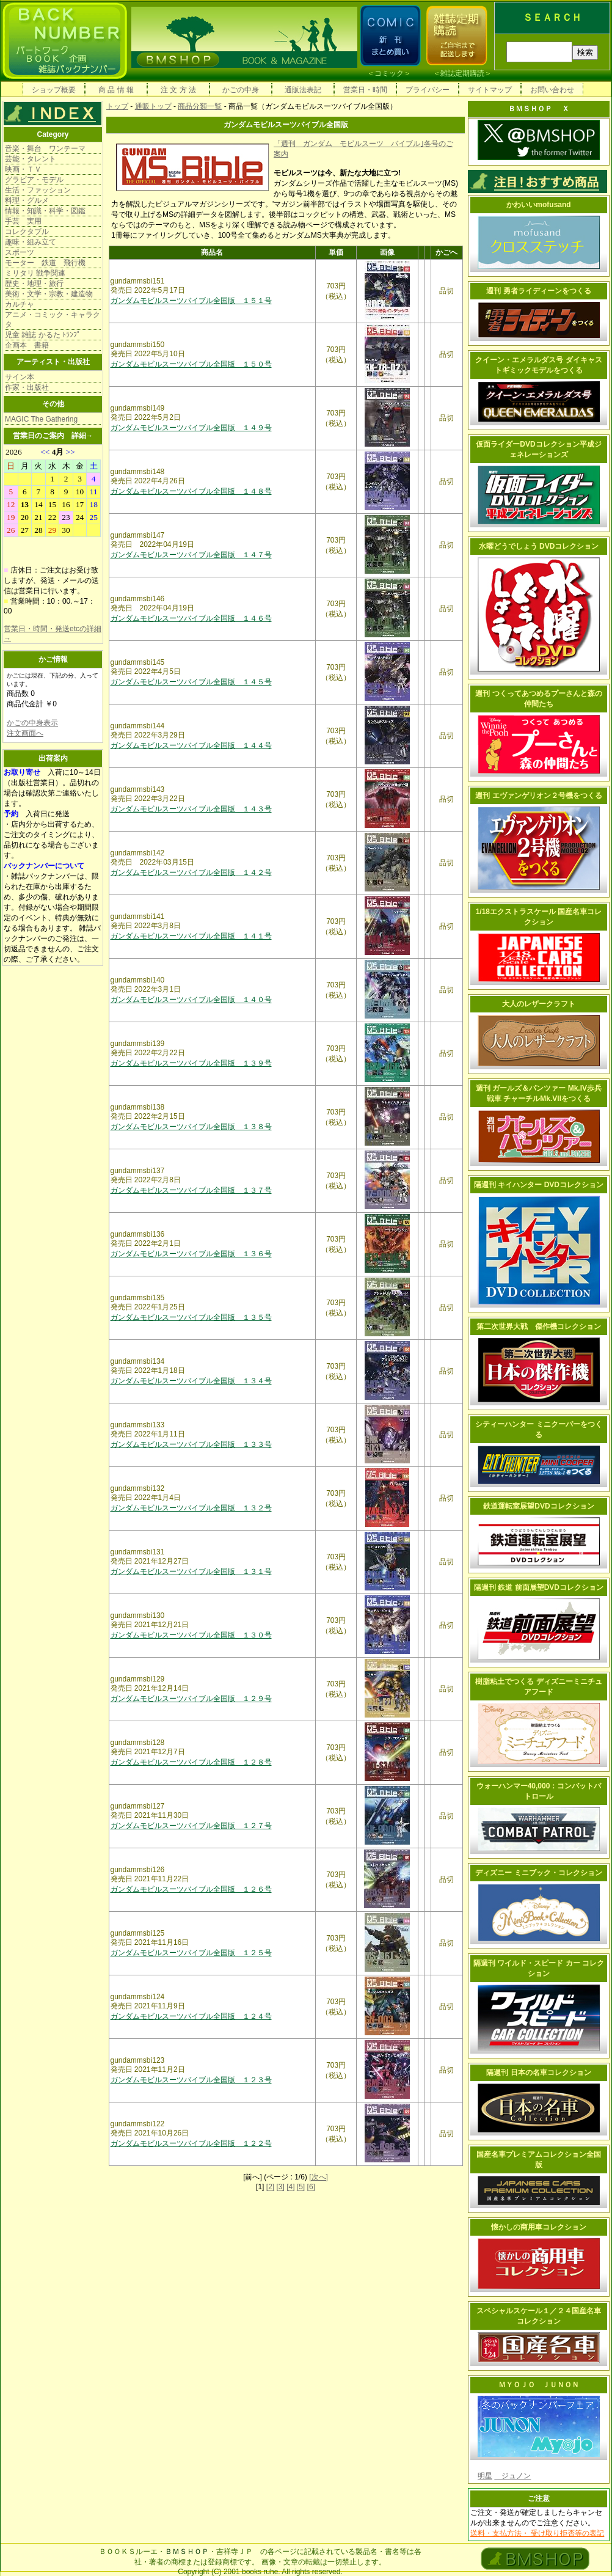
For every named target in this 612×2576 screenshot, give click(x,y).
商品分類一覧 (200, 106)
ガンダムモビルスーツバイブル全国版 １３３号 (191, 1444)
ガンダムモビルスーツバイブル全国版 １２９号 (191, 1698)
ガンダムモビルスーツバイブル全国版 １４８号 (191, 491)
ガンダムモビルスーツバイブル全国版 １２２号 (191, 2143)
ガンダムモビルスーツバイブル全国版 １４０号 (191, 999)
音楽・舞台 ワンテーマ (45, 148)
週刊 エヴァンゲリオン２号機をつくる (538, 795)
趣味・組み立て (30, 242)
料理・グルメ (27, 200)
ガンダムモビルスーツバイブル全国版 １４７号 (191, 555)
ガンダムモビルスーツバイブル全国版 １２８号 (191, 1762)
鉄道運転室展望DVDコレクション (538, 1506)
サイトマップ (490, 90)
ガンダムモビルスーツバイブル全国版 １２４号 (191, 2016)
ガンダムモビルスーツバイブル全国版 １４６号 (191, 618)
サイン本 (19, 377)
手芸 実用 (23, 221)
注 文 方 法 (178, 90)
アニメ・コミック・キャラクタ (52, 319)
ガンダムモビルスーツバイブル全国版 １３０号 (191, 1635)
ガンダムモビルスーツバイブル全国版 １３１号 (191, 1571)
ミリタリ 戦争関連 (35, 273)
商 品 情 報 (116, 90)
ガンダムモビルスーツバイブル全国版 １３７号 (191, 1190)
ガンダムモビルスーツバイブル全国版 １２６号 (191, 1889)
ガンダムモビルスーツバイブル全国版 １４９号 (191, 427)
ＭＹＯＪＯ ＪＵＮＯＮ (538, 2384)
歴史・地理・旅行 (34, 283)
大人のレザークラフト (538, 1004)
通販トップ (153, 106)
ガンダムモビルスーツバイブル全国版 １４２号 (191, 872)
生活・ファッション (38, 190)
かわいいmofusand (538, 204)
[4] (290, 2187)
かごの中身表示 (32, 723)
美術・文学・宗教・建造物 (49, 294)
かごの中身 (240, 90)
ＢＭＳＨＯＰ (187, 2551)
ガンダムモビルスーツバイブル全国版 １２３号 (191, 2080)
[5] (301, 2187)
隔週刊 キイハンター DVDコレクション (538, 1184)
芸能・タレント (30, 159)
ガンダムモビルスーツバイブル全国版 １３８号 (191, 1126)
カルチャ (19, 304)
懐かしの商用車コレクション (538, 2227)
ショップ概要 (54, 90)
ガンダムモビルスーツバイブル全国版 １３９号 (191, 1063)
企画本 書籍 (27, 345)
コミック (389, 73)
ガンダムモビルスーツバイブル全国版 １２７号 (191, 1825)
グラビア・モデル (34, 179)
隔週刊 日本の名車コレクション (538, 2072)
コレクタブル (27, 231)
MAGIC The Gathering (41, 419)
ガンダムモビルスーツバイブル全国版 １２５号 (191, 1952)
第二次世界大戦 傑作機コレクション (538, 1326)
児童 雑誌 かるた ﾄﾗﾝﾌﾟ (43, 335)
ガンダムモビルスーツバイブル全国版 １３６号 (191, 1254)
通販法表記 (303, 90)
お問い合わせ (552, 90)
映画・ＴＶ (23, 169)
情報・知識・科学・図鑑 (45, 211)
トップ (117, 106)
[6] (311, 2187)
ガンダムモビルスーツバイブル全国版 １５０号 (191, 364)
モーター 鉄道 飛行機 (45, 262)
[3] (280, 2187)
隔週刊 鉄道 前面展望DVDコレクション (538, 1587)
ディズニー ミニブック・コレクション (538, 1872)
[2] (270, 2187)
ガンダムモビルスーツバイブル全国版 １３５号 (191, 1317)
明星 (485, 2476)
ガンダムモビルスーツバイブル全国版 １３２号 (191, 1508)
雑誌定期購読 (462, 73)
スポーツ (19, 252)
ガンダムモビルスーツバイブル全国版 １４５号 (191, 682)
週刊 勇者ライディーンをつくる (538, 291)
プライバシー (428, 90)
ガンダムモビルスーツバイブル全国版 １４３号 (191, 809)
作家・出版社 (27, 387)
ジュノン (512, 2476)
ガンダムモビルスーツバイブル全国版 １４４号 (191, 745)
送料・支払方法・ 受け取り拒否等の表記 (537, 2533)
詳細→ (82, 435)
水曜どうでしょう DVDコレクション (539, 546)
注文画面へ (25, 733)
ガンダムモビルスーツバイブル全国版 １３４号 (191, 1381)
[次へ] (318, 2177)
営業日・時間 (365, 90)
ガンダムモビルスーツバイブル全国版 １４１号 (191, 936)
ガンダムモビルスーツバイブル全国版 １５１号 (191, 300)
